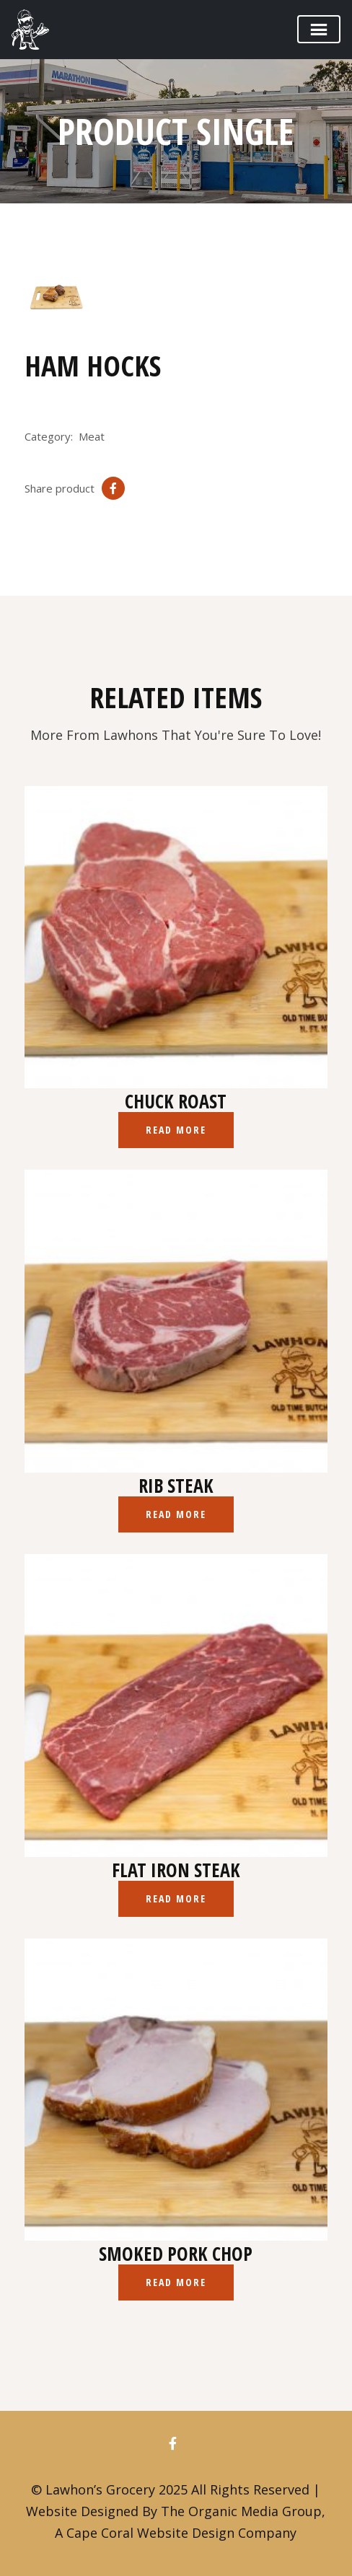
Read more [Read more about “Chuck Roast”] (176, 1130)
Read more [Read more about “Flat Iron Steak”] (176, 1898)
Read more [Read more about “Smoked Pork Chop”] (176, 2282)
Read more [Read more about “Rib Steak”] (176, 1514)
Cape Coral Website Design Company (181, 2532)
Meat (92, 436)
